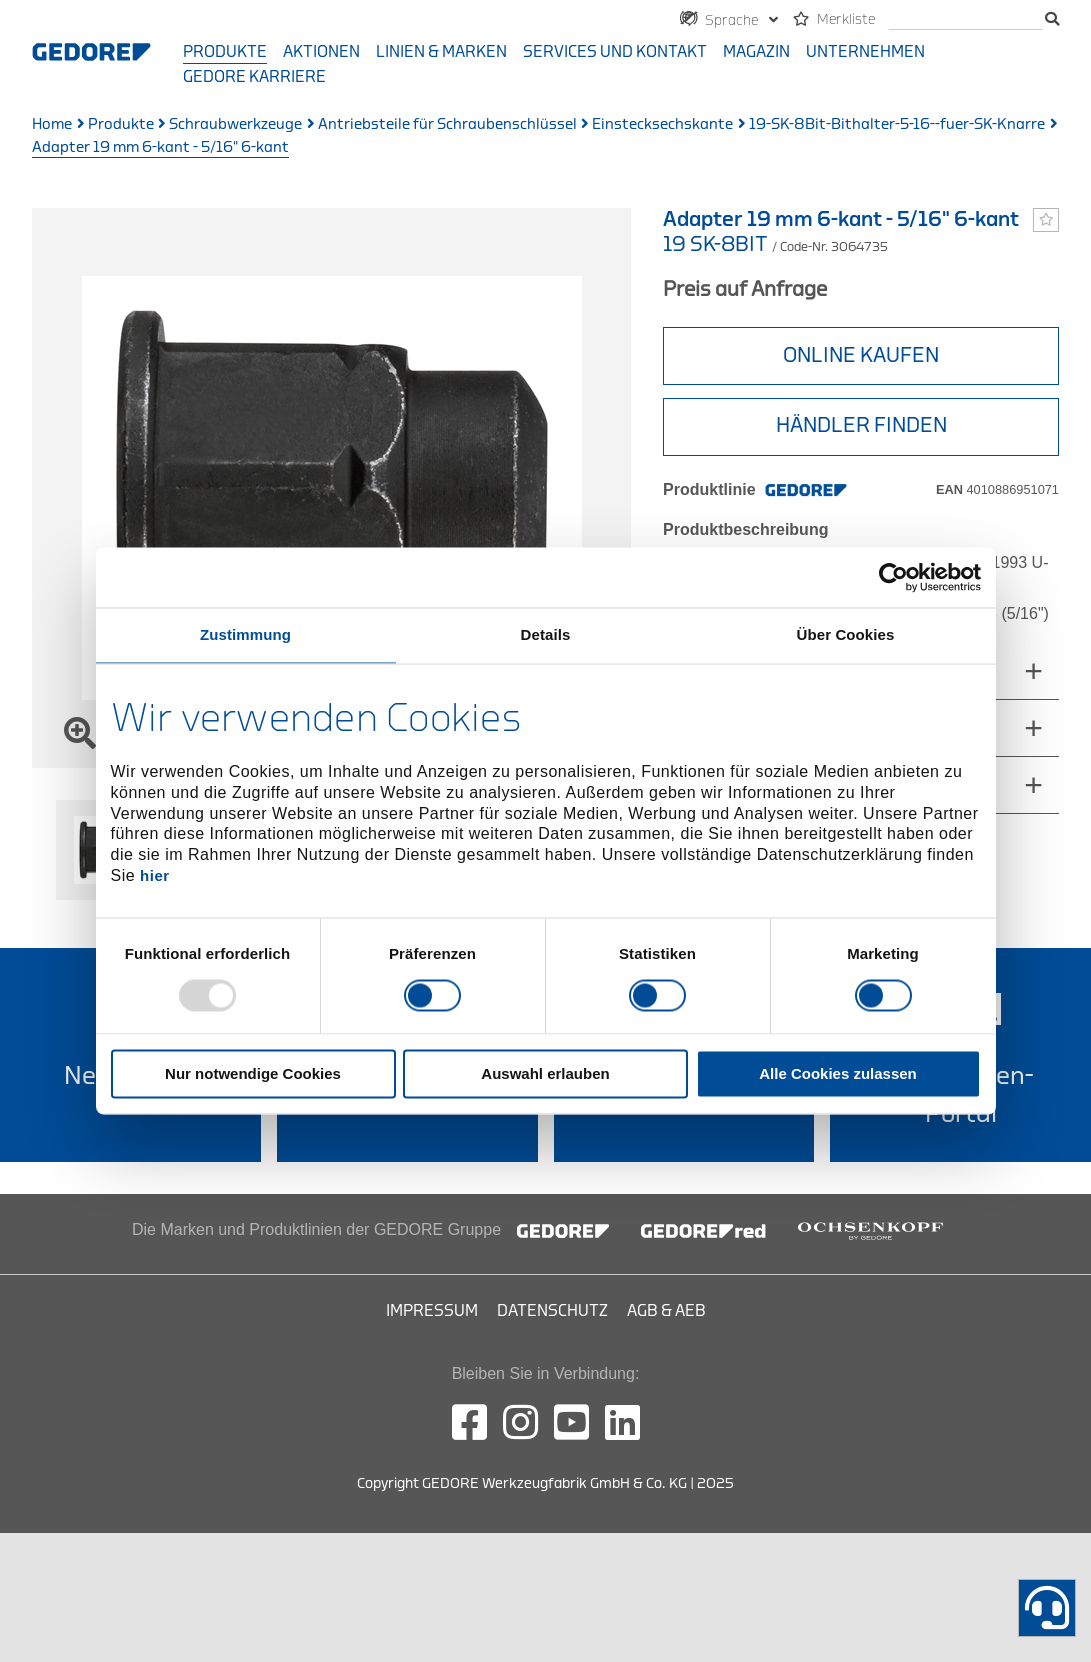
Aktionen (321, 52)
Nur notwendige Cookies (253, 1074)
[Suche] (965, 20)
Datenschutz (552, 1311)
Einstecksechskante (662, 124)
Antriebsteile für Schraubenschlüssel (447, 124)
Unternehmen (865, 52)
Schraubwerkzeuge (235, 124)
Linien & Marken (441, 52)
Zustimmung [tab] (245, 634)
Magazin (756, 52)
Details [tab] (546, 634)
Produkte (225, 52)
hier (155, 875)
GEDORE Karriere (254, 77)
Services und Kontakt (615, 52)
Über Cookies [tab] (846, 634)
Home (52, 124)
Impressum (432, 1311)
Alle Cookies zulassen (838, 1074)
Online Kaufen (861, 355)
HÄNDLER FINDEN (861, 425)
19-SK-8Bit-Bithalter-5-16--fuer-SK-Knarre (897, 124)
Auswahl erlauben (545, 1074)
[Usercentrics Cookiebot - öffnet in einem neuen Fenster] (893, 577)
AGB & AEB (666, 1311)
